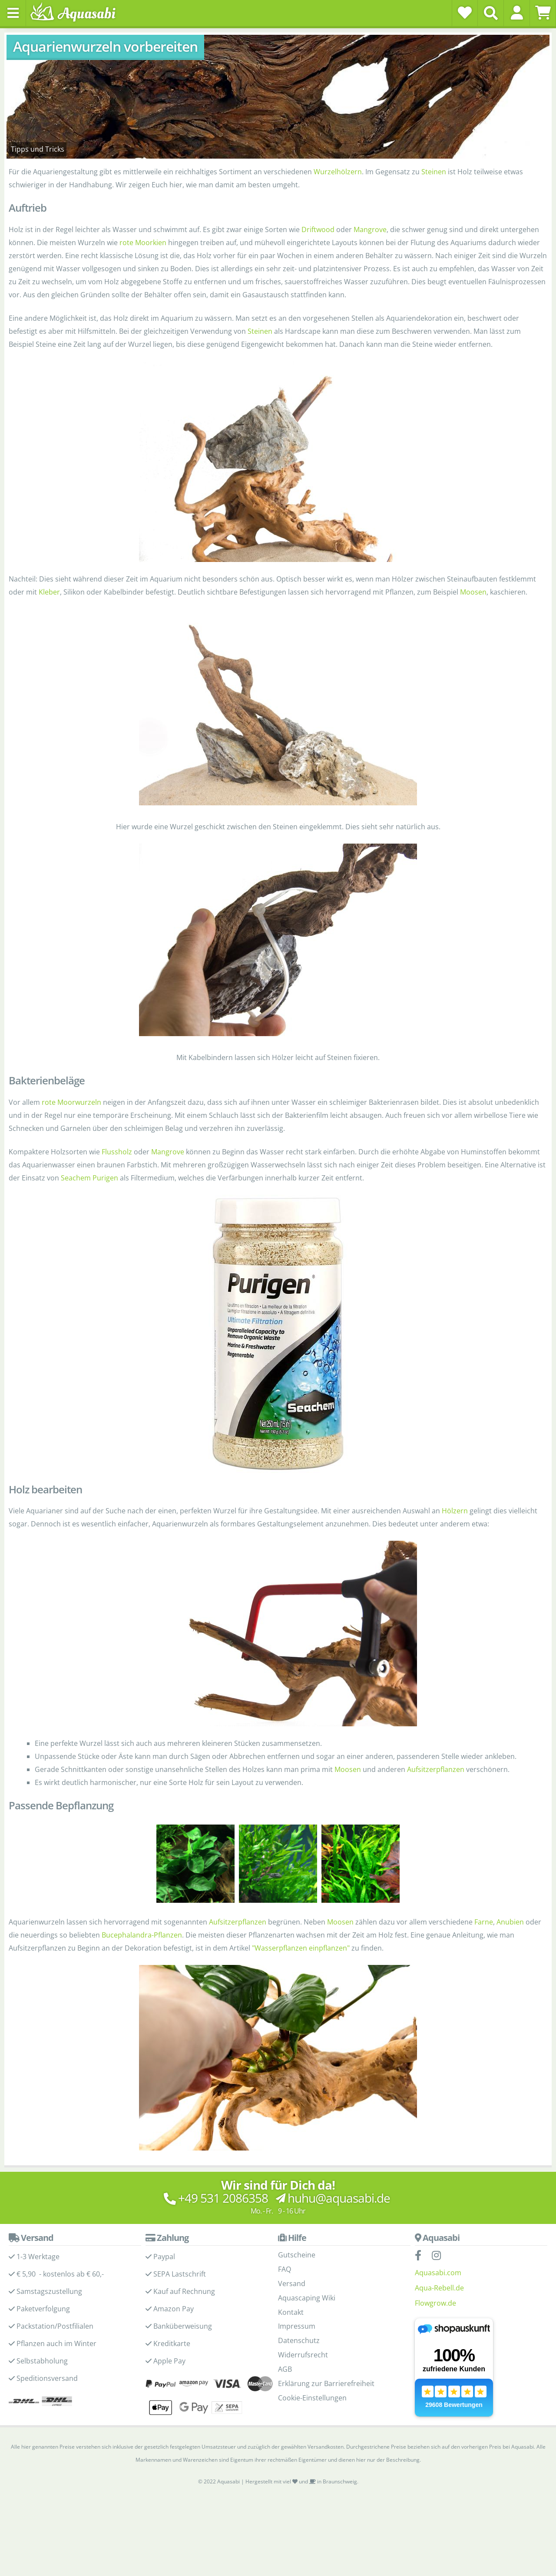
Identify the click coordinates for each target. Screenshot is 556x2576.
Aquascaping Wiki (306, 2298)
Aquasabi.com (438, 2272)
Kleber (49, 592)
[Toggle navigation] (13, 13)
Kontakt (291, 2312)
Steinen (433, 171)
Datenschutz (299, 2340)
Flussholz (117, 1152)
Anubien (510, 1922)
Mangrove (370, 229)
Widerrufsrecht (303, 2355)
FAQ (284, 2269)
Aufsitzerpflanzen (435, 1769)
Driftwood (317, 229)
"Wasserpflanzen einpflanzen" (301, 1948)
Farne (483, 1922)
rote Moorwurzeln (71, 1102)
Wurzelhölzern (338, 171)
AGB (285, 2369)
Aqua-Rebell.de (439, 2288)
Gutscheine (296, 2255)
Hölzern (455, 1511)
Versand (291, 2283)
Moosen (473, 592)
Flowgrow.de (435, 2303)
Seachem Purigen (89, 1178)
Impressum (296, 2326)
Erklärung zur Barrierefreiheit (326, 2383)
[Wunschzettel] (464, 12)
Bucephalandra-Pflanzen (142, 1935)
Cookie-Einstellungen (312, 2398)
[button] (517, 12)
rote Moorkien (142, 242)
